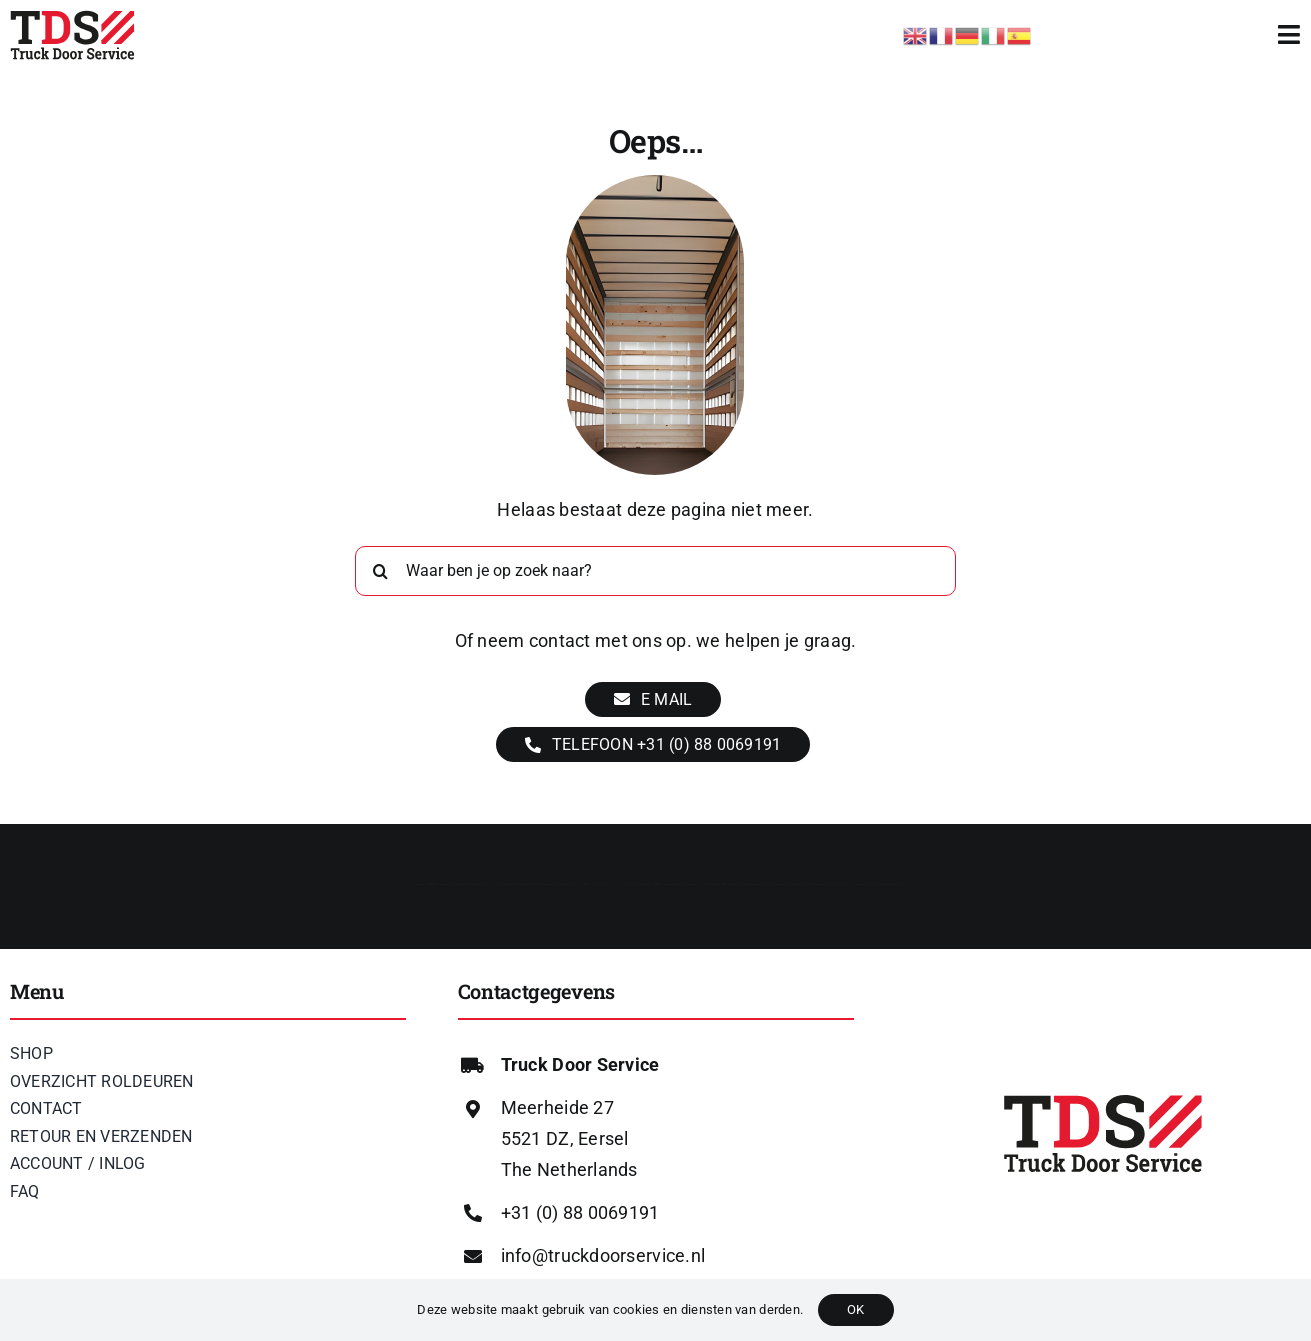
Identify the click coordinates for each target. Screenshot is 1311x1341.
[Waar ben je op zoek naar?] (655, 571)
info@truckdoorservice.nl (603, 1255)
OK (855, 1309)
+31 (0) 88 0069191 (580, 1212)
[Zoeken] (380, 571)
